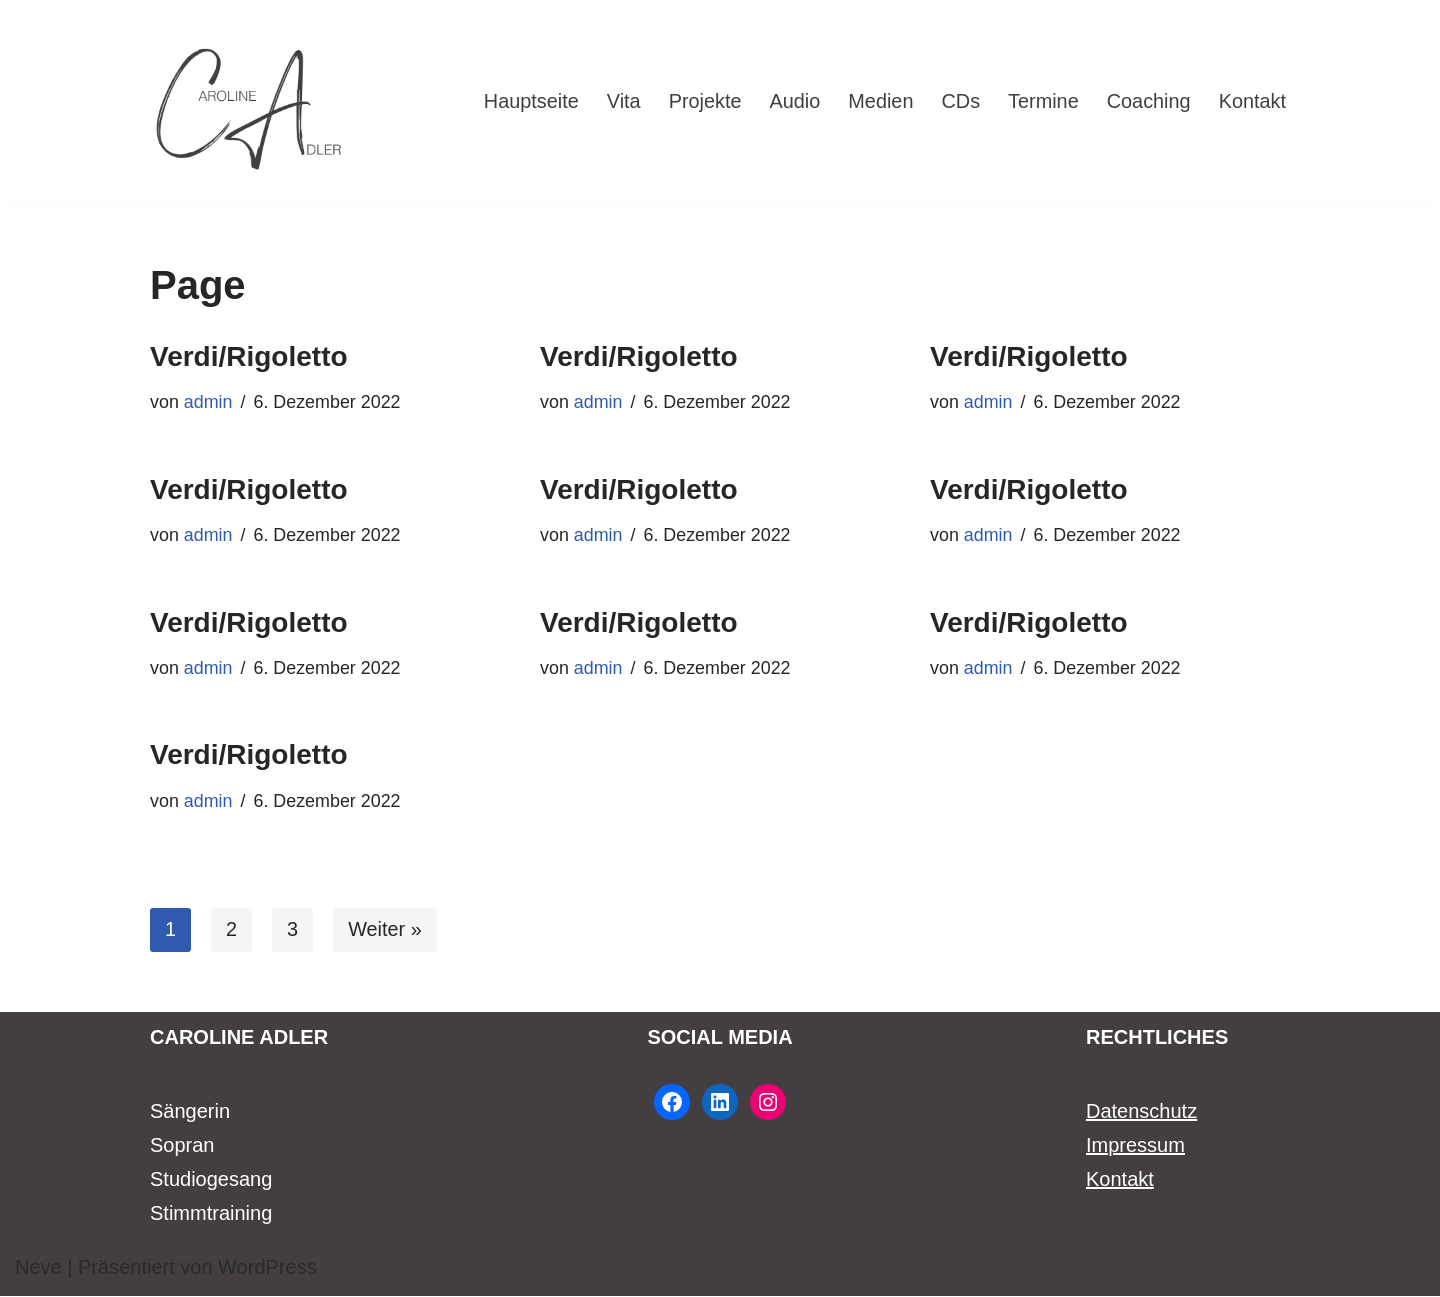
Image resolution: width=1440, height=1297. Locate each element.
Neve (38, 1268)
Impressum (1135, 1146)
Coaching (1148, 102)
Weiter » (385, 931)
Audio (792, 102)
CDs (959, 102)
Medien (879, 102)
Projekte (701, 102)
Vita (620, 102)
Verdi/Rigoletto (249, 356)
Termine (1042, 102)
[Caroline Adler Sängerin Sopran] (250, 101)
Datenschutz (1141, 1112)
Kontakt (1252, 102)
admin (208, 403)
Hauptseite (528, 102)
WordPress (267, 1268)
